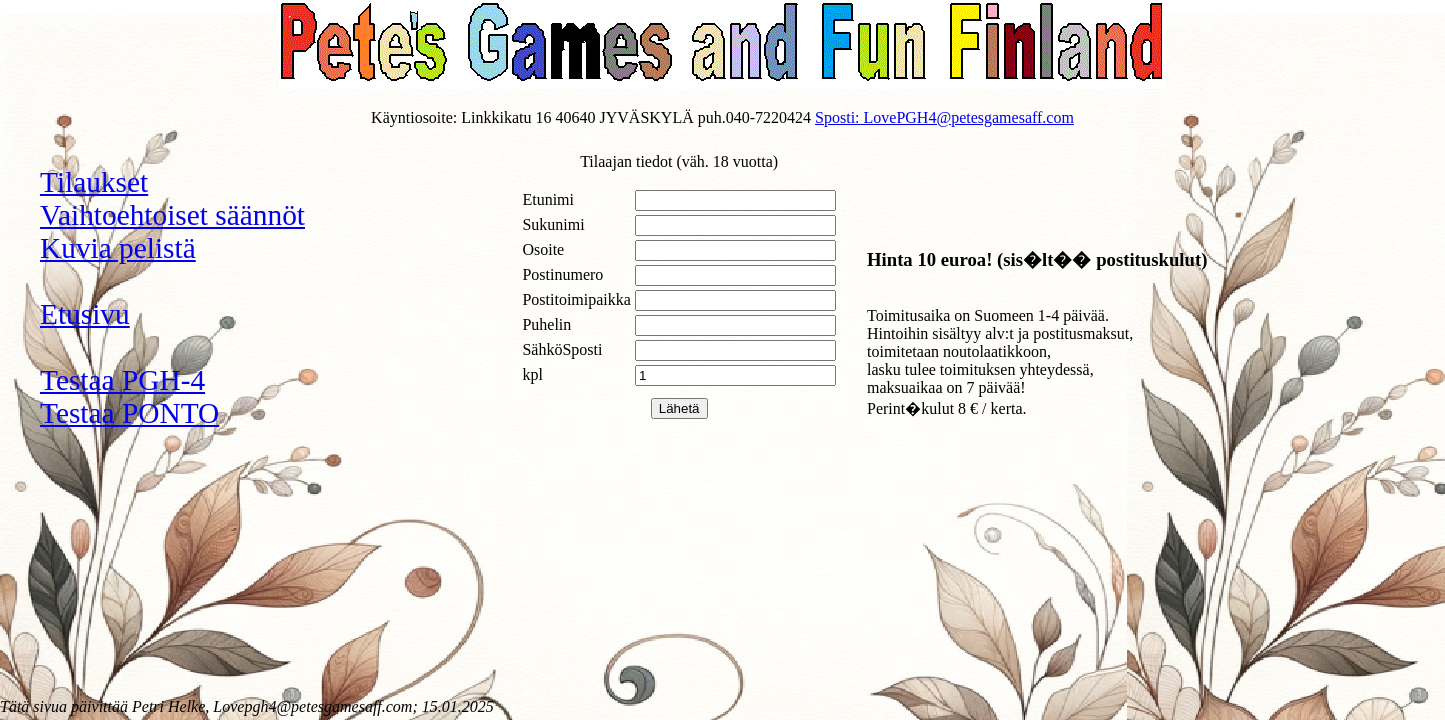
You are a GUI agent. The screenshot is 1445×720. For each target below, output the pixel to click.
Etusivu (85, 314)
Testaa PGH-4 (122, 380)
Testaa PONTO (129, 413)
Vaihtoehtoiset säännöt (172, 215)
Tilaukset (94, 182)
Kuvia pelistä (118, 248)
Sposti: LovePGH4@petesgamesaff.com (944, 117)
